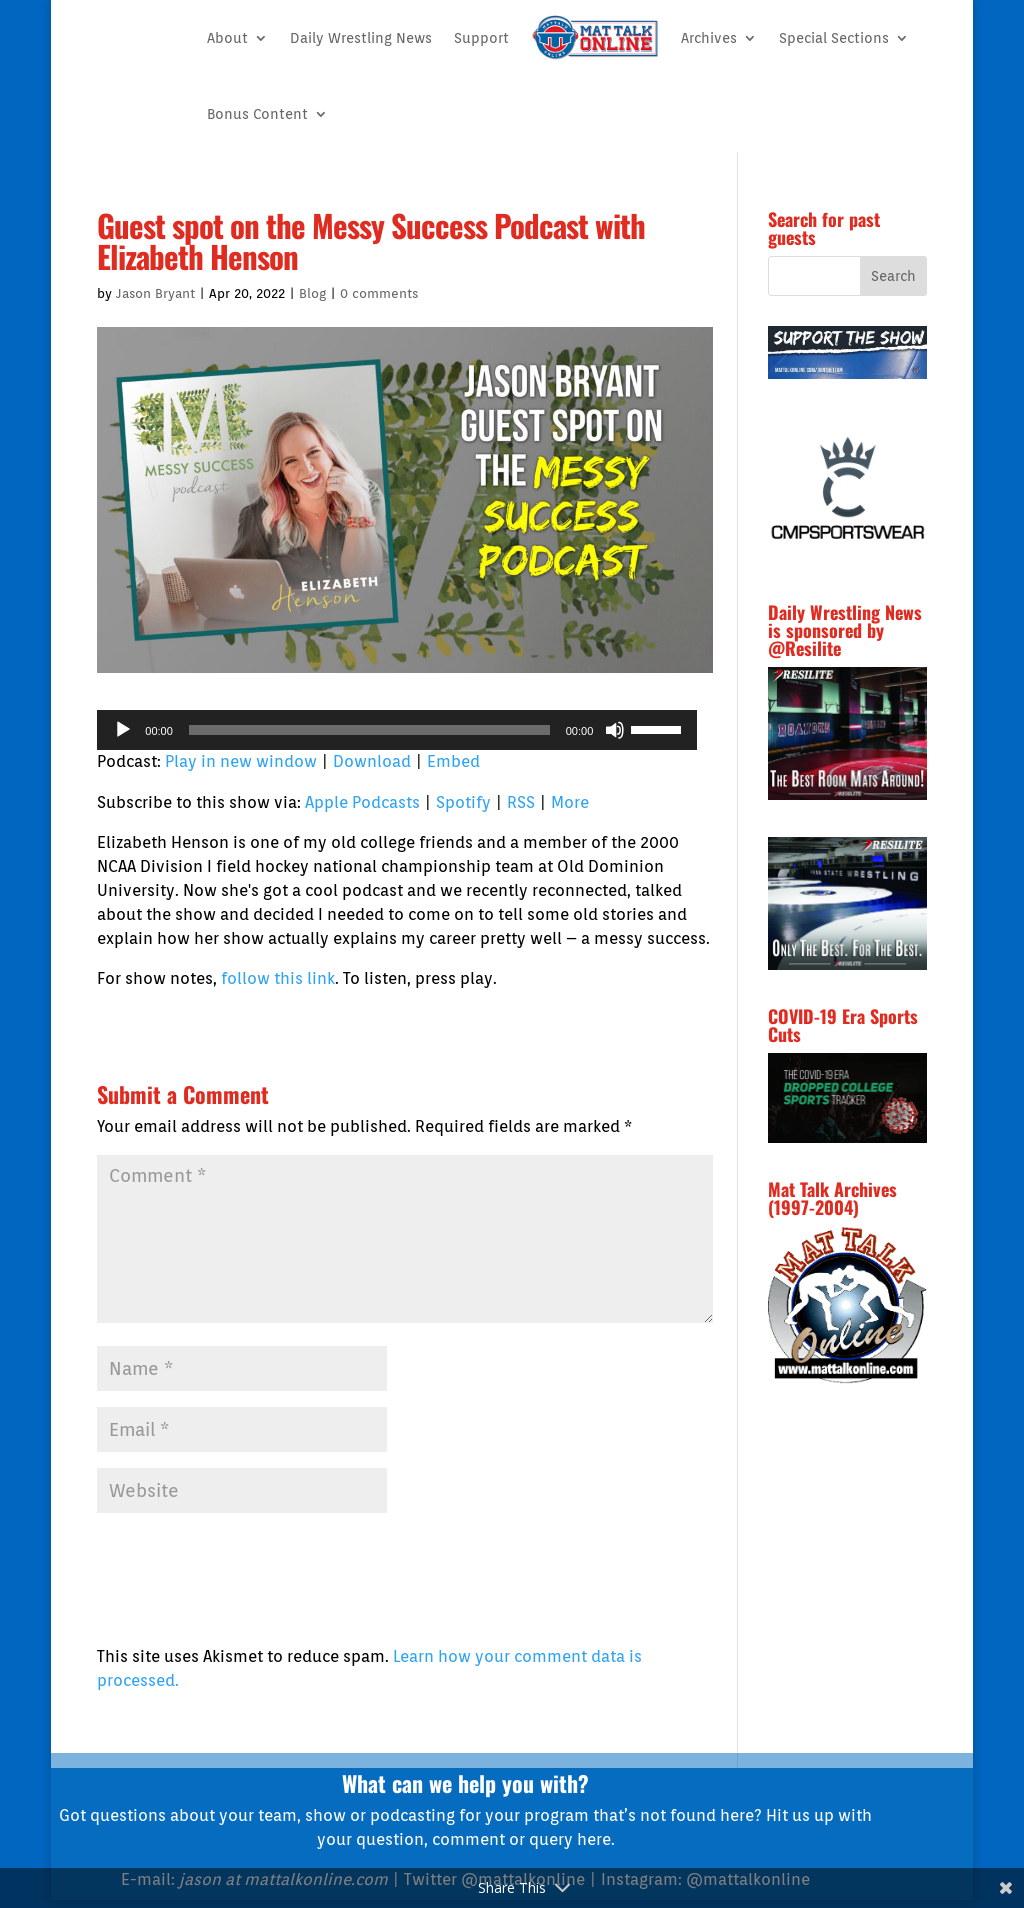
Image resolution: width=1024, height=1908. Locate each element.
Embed (453, 761)
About (227, 38)
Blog (312, 293)
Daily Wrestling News (361, 38)
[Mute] (615, 730)
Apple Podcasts (362, 802)
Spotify (463, 802)
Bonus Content (257, 114)
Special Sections (834, 38)
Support (481, 38)
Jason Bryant (155, 293)
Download (372, 761)
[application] (397, 730)
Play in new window (241, 761)
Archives (709, 38)
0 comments (379, 293)
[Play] (123, 730)
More (570, 802)
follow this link (278, 978)
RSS (521, 802)
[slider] (369, 730)
